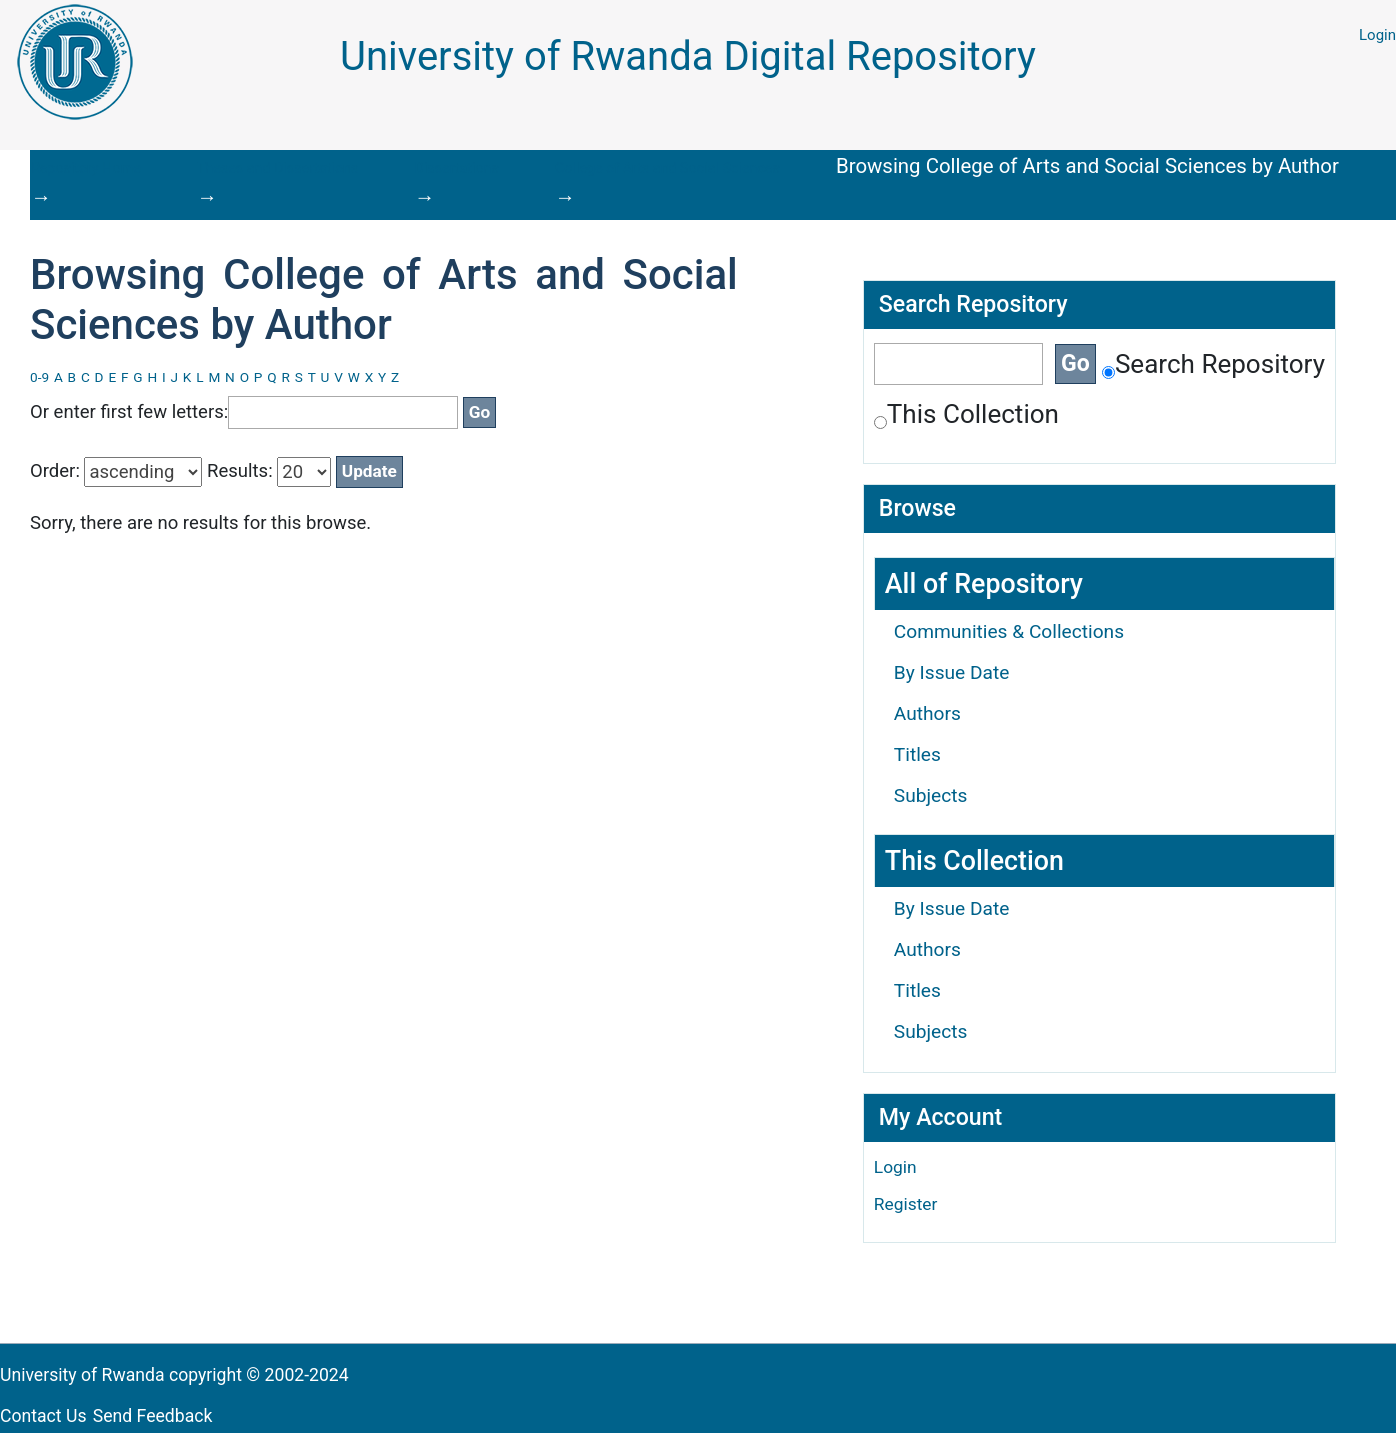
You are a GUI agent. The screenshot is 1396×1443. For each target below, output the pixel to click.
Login (1377, 35)
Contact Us (43, 1416)
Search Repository (1213, 364)
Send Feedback (153, 1416)
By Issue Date (952, 672)
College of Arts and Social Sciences (667, 168)
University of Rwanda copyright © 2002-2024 (176, 1375)
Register (906, 1204)
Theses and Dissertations (277, 168)
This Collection (966, 414)
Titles (917, 754)
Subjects (931, 795)
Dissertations (457, 168)
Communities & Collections (1009, 631)
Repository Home (86, 168)
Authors (927, 713)
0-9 (39, 377)
